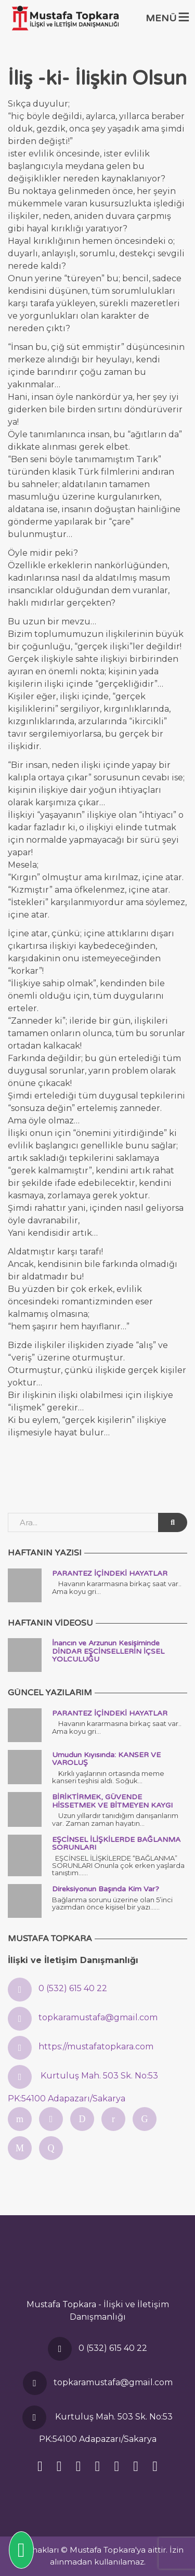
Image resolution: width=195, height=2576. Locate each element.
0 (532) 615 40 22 (72, 1988)
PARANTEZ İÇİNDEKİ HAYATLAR (109, 1573)
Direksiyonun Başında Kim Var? (105, 1889)
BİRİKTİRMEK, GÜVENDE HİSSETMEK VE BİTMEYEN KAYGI (112, 1801)
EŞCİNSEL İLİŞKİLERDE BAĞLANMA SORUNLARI (116, 1843)
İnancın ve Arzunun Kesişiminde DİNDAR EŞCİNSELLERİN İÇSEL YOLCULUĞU (108, 1651)
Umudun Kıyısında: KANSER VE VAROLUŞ (106, 1758)
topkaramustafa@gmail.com (98, 2017)
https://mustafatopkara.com (95, 2046)
